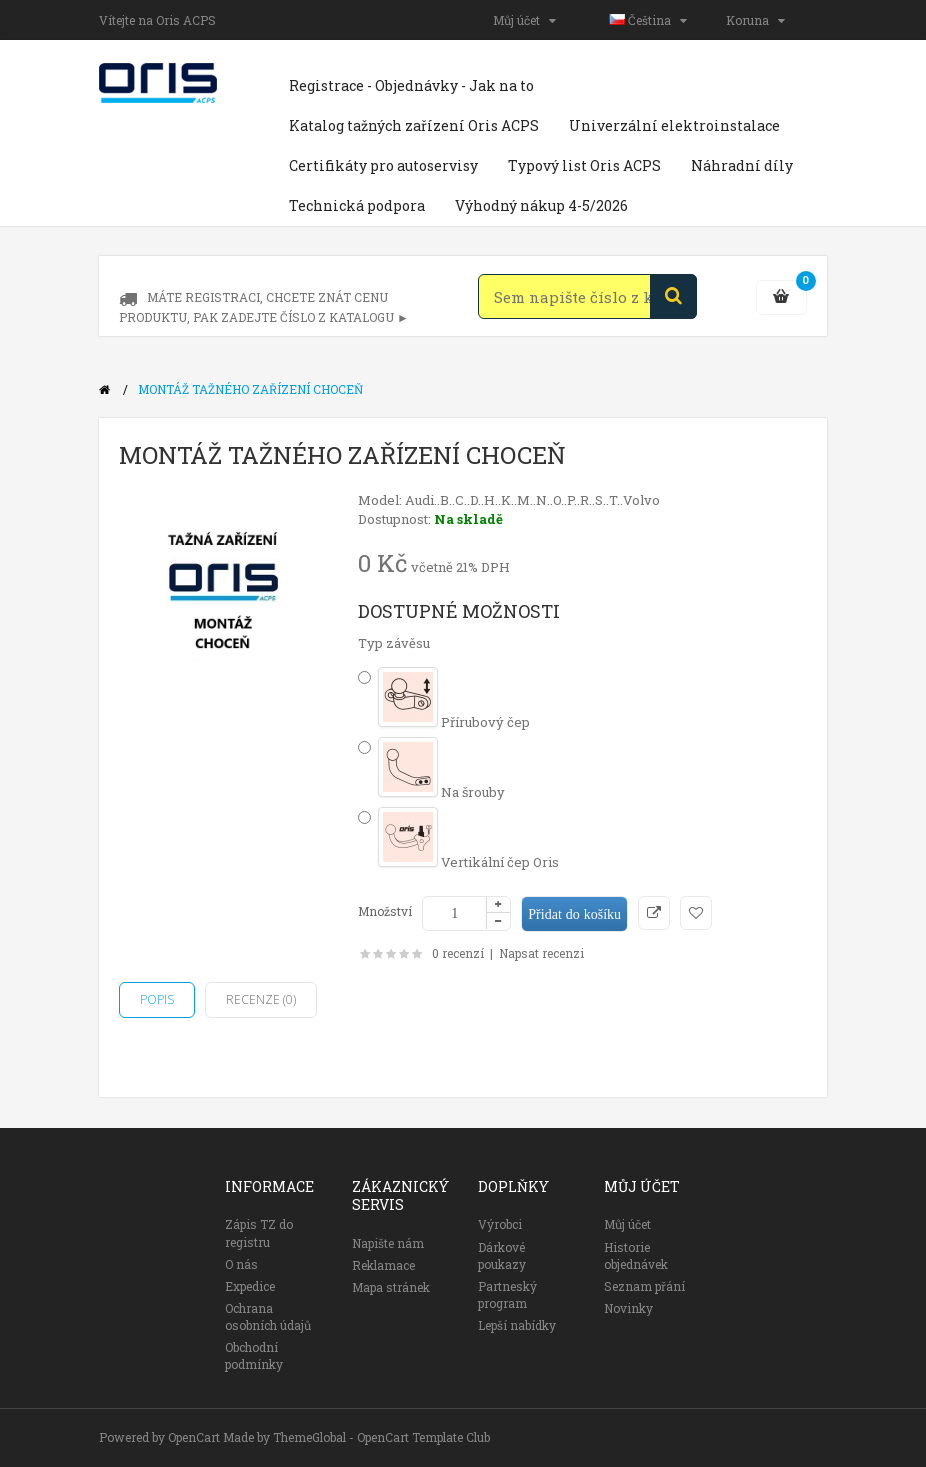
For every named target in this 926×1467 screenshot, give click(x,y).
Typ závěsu (394, 643)
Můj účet (524, 20)
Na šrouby (441, 792)
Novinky (628, 1308)
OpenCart (194, 1437)
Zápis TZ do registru (259, 1232)
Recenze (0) (261, 999)
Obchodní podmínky (254, 1355)
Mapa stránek (391, 1287)
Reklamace (383, 1265)
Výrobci (500, 1224)
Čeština (648, 20)
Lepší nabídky (517, 1325)
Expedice (250, 1286)
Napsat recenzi (541, 953)
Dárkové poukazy (502, 1255)
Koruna (755, 20)
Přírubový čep (454, 722)
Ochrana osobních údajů (268, 1316)
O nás (241, 1264)
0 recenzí (458, 953)
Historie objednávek (636, 1255)
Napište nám (388, 1243)
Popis (157, 999)
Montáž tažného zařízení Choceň (250, 389)
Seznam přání (644, 1286)
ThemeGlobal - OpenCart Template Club (381, 1437)
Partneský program (507, 1294)
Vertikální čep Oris (468, 862)
